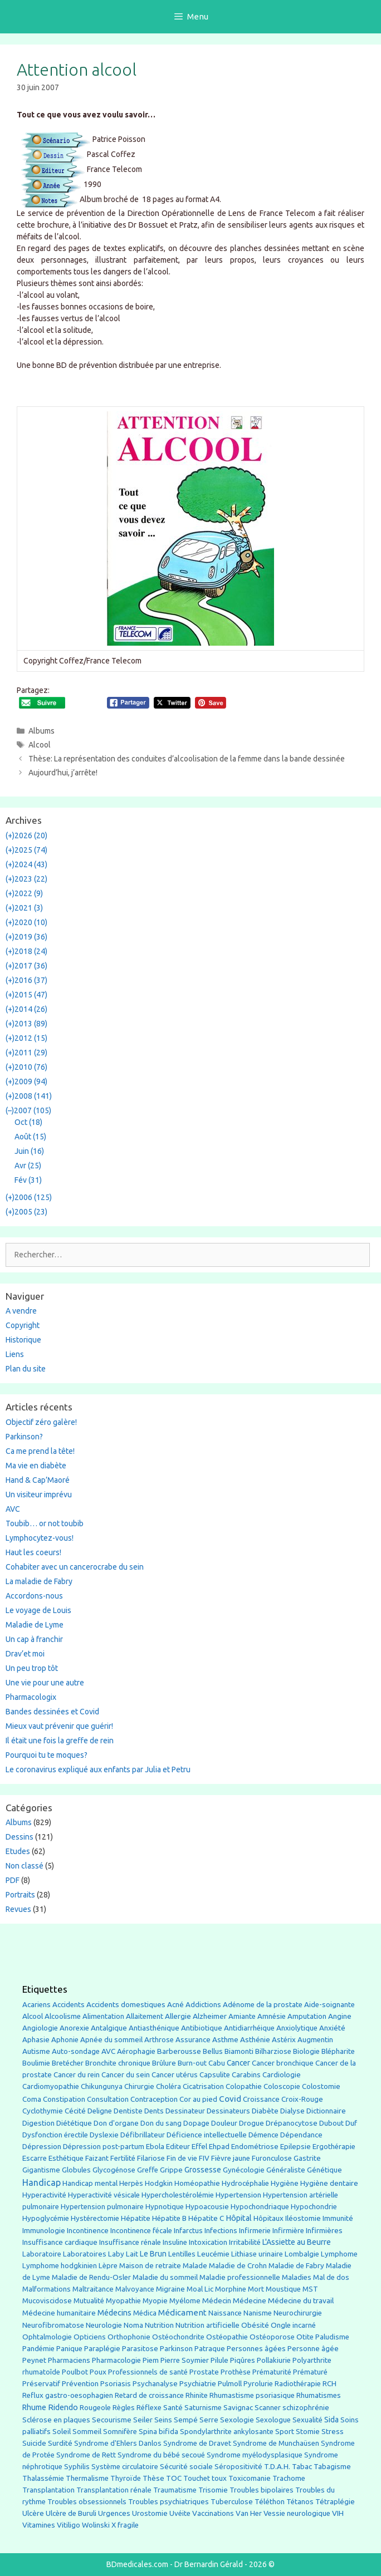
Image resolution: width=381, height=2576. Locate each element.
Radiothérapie (298, 2384)
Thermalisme (87, 2478)
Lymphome (339, 2254)
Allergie (178, 2016)
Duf (351, 2122)
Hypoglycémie (45, 2218)
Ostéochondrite (178, 2337)
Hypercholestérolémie (177, 2195)
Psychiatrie (197, 2383)
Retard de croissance (149, 2395)
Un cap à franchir (34, 1639)
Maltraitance (93, 2289)
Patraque (209, 2348)
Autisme (36, 2051)
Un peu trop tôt (32, 1668)
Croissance (261, 2099)
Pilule (219, 2360)
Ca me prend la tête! (40, 1451)
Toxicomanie (249, 2478)
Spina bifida (158, 2431)
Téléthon (270, 2502)
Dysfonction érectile (55, 2135)
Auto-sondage (76, 2051)
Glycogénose (113, 2170)
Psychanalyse (155, 2383)
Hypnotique (164, 2207)
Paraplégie (102, 2348)
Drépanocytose (292, 2123)
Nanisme (257, 2313)
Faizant (97, 2158)
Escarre (34, 2158)
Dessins (19, 1836)
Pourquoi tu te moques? (46, 1755)
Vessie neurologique (296, 2513)
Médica (145, 2313)
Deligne (99, 2111)
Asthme (225, 2039)
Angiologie (40, 2028)
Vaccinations (213, 2513)
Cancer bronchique (283, 2063)
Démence (263, 2135)
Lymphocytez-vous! (40, 1537)
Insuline (175, 2242)
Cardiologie (281, 2075)
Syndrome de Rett (86, 2455)
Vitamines (38, 2525)
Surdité (60, 2443)
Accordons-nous (34, 1595)
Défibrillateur (142, 2135)
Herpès (131, 2183)
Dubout (331, 2122)
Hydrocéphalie (245, 2183)
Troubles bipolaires (261, 2490)
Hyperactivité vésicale (104, 2195)
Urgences (114, 2513)
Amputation (306, 2016)
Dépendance (301, 2135)
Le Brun (153, 2253)
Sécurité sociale (186, 2466)
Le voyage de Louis (38, 1610)
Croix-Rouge (302, 2099)
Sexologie (237, 2420)
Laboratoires (84, 2254)
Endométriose (255, 2146)
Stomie (308, 2431)
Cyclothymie (42, 2111)
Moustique (283, 2289)
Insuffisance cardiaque (59, 2242)
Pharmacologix (31, 1697)
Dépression (41, 2146)
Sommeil (86, 2431)
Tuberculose (232, 2502)
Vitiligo (68, 2525)
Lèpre (108, 2266)
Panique (69, 2348)
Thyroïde (125, 2478)
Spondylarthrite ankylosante (226, 2431)
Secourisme (111, 2419)
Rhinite (196, 2395)
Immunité (338, 2218)
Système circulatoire (124, 2466)
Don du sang (161, 2123)
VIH (338, 2513)
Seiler (143, 2419)
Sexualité (307, 2420)
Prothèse (236, 2372)
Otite (305, 2337)
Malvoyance (134, 2289)
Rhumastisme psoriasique (252, 2395)
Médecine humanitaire (59, 2313)
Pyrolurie (258, 2384)
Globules (76, 2170)
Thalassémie (43, 2478)
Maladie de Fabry (296, 2266)
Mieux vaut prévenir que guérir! (59, 1726)
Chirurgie (139, 2086)
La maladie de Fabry (39, 1581)
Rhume (34, 2407)
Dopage (196, 2123)
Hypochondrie (314, 2207)
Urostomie (150, 2513)
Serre (208, 2419)
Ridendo (63, 2407)
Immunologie (43, 2230)
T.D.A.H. (277, 2466)
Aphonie (65, 2040)
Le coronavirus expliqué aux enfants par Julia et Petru (98, 1769)
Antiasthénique (154, 2028)
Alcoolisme (63, 2016)
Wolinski (96, 2525)
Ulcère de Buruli (71, 2513)
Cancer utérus (175, 2075)
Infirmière (288, 2230)
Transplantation (48, 2490)
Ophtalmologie (47, 2337)
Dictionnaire (326, 2111)
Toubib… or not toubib (45, 1523)
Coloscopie (281, 2086)
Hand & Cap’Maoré (38, 1480)
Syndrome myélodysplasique (254, 2455)
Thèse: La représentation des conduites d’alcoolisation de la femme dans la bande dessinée (186, 758)
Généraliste (285, 2169)
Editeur (178, 2146)
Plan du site (26, 1368)
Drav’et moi (25, 1653)
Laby (116, 2254)
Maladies (296, 2277)
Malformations (46, 2289)
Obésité (255, 2325)
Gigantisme (41, 2170)
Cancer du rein (76, 2075)
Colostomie (321, 2086)
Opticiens (90, 2337)
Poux (98, 2371)
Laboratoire (41, 2254)
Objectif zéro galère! (41, 1422)
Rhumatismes (318, 2395)
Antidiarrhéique (249, 2028)
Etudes (18, 1851)
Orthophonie (129, 2337)
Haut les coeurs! (33, 1552)
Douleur (224, 2122)
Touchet (196, 2478)
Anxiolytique (297, 2028)
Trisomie (213, 2489)
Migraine (170, 2289)
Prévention (80, 2383)
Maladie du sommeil (165, 2277)
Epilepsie (295, 2146)
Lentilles (182, 2254)
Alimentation (103, 2016)
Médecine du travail (301, 2300)
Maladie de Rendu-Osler (91, 2277)
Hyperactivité (44, 2195)
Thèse (153, 2478)
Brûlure (164, 2063)
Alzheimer (210, 2016)
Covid (230, 2098)
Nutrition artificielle (207, 2325)
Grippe (171, 2170)
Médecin (216, 2300)
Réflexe (149, 2407)
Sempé (186, 2419)
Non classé (24, 1865)
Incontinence (88, 2230)
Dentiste (128, 2111)
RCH (329, 2384)
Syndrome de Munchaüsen (276, 2443)
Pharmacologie (116, 2360)
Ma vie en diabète (36, 1465)
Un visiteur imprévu (39, 1494)
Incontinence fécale (141, 2230)
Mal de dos (331, 2277)
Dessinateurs (228, 2111)
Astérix (284, 2040)
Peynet (34, 2360)
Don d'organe (116, 2123)
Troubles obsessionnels (86, 2502)
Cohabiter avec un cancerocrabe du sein (75, 1566)
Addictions (203, 2004)
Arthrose (159, 2040)
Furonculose (272, 2158)
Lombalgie (302, 2254)
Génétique (324, 2170)
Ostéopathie (227, 2337)
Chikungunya (102, 2086)
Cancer (238, 2062)
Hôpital (239, 2218)
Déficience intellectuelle (207, 2135)
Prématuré (310, 2372)
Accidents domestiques (125, 2004)
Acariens (36, 2004)
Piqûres (242, 2360)
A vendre (21, 1310)
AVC (13, 1509)
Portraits (20, 1894)
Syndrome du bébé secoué (161, 2455)
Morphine (230, 2289)
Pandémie (38, 2348)
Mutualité (89, 2301)
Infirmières (324, 2230)
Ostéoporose (272, 2337)
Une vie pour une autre (45, 1682)
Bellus (213, 2051)
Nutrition (159, 2325)
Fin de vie (182, 2158)
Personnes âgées (256, 2348)
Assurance (193, 2040)
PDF (12, 1880)
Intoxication (208, 2242)
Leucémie (213, 2253)
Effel (199, 2146)
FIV (204, 2158)
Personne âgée (313, 2348)
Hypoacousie (207, 2207)
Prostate (204, 2372)
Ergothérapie (333, 2146)
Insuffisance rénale (130, 2242)
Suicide (34, 2443)
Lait (132, 2254)
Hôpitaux (268, 2218)
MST (310, 2289)
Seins (163, 2420)
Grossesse (202, 2169)
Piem (151, 2360)
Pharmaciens (69, 2360)
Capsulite (214, 2075)
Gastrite (307, 2158)
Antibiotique (201, 2027)
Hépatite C (206, 2218)
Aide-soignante (329, 2004)
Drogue (251, 2122)
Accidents (68, 2004)
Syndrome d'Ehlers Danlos (118, 2443)
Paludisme (332, 2337)
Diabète (265, 2110)
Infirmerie (255, 2230)
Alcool (39, 744)
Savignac (238, 2407)
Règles (124, 2407)
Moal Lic (200, 2289)
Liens (15, 1354)
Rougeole (95, 2407)
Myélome (185, 2301)
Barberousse (179, 2051)
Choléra (168, 2086)
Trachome (288, 2478)
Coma (31, 2099)
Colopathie (244, 2086)
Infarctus (188, 2230)
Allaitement (144, 2016)
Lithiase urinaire (257, 2254)
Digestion (38, 2122)
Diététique (74, 2122)
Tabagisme (332, 2466)
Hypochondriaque (260, 2207)
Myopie (155, 2301)
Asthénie (255, 2039)
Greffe (147, 2170)
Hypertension (238, 2194)
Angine (339, 2016)
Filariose (151, 2158)
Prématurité (271, 2372)
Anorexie (74, 2028)
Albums (41, 730)
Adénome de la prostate (262, 2004)
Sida (331, 2419)
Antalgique (109, 2028)
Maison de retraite (150, 2266)
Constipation (64, 2099)
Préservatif (41, 2383)
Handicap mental (90, 2183)
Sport (284, 2431)
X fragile (125, 2525)
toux (219, 2478)
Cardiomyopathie (50, 2086)
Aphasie (36, 2040)
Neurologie (104, 2325)
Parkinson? (24, 1436)
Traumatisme (175, 2490)
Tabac (302, 2466)
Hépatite (135, 2218)
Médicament (182, 2312)
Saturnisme (203, 2407)
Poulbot (75, 2372)
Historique (23, 1339)
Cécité (75, 2110)
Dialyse (292, 2111)
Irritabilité (245, 2242)
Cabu (216, 2063)
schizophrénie (305, 2407)
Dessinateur (185, 2111)
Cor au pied (198, 2099)
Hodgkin (159, 2183)
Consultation (108, 2099)
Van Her (249, 2513)
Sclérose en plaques (56, 2419)
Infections (220, 2230)
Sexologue (273, 2420)
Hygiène (285, 2183)
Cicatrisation (203, 2086)
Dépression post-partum (103, 2146)
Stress (332, 2431)
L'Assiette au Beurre (296, 2242)
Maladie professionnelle (239, 2277)
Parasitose (140, 2348)
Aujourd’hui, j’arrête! (62, 772)
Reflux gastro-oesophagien (67, 2395)
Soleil (61, 2431)
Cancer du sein (125, 2075)
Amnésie (271, 2016)
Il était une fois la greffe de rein (60, 1740)
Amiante (242, 2016)
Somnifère (120, 2431)
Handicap (41, 2182)
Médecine (249, 2300)
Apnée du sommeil (111, 2040)
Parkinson (176, 2348)
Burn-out (192, 2063)
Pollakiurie (274, 2360)
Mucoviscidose (47, 2300)
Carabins (246, 2075)
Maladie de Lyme (34, 1624)
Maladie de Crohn (238, 2266)
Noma (133, 2325)
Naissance (225, 2313)
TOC (174, 2478)
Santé (173, 2407)
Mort (256, 2289)
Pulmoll (230, 2384)
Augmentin (315, 2040)
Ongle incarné (293, 2325)
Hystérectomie (95, 2218)
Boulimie (36, 2063)
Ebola (155, 2146)
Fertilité (122, 2158)
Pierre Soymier (184, 2360)
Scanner (268, 2407)
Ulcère (33, 2513)
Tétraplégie (335, 2502)
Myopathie (123, 2301)
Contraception (154, 2099)
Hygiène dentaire (329, 2183)
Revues (18, 1909)
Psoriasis (115, 2384)
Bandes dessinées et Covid (52, 1711)
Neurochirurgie (297, 2313)
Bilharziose (273, 2051)
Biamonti (238, 2051)
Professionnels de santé (148, 2372)
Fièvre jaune (230, 2158)
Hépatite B (169, 2218)
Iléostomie (303, 2218)
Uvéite (179, 2513)
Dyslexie (104, 2135)
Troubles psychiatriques (168, 2502)
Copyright (23, 1325)
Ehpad (219, 2146)
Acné (175, 2004)
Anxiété (332, 2028)
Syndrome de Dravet (197, 2443)
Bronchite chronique (117, 2063)
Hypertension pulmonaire (102, 2207)
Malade (195, 2266)
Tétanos (300, 2502)
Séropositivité (238, 2466)
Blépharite (338, 2051)
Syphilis (77, 2466)
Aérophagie (136, 2051)
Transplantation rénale (114, 2490)
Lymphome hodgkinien (59, 2266)
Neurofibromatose (53, 2325)
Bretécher (68, 2063)
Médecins (114, 2312)
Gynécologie (244, 2169)
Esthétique (66, 2158)
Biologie (306, 2051)
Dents (154, 2111)
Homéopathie (197, 2183)
